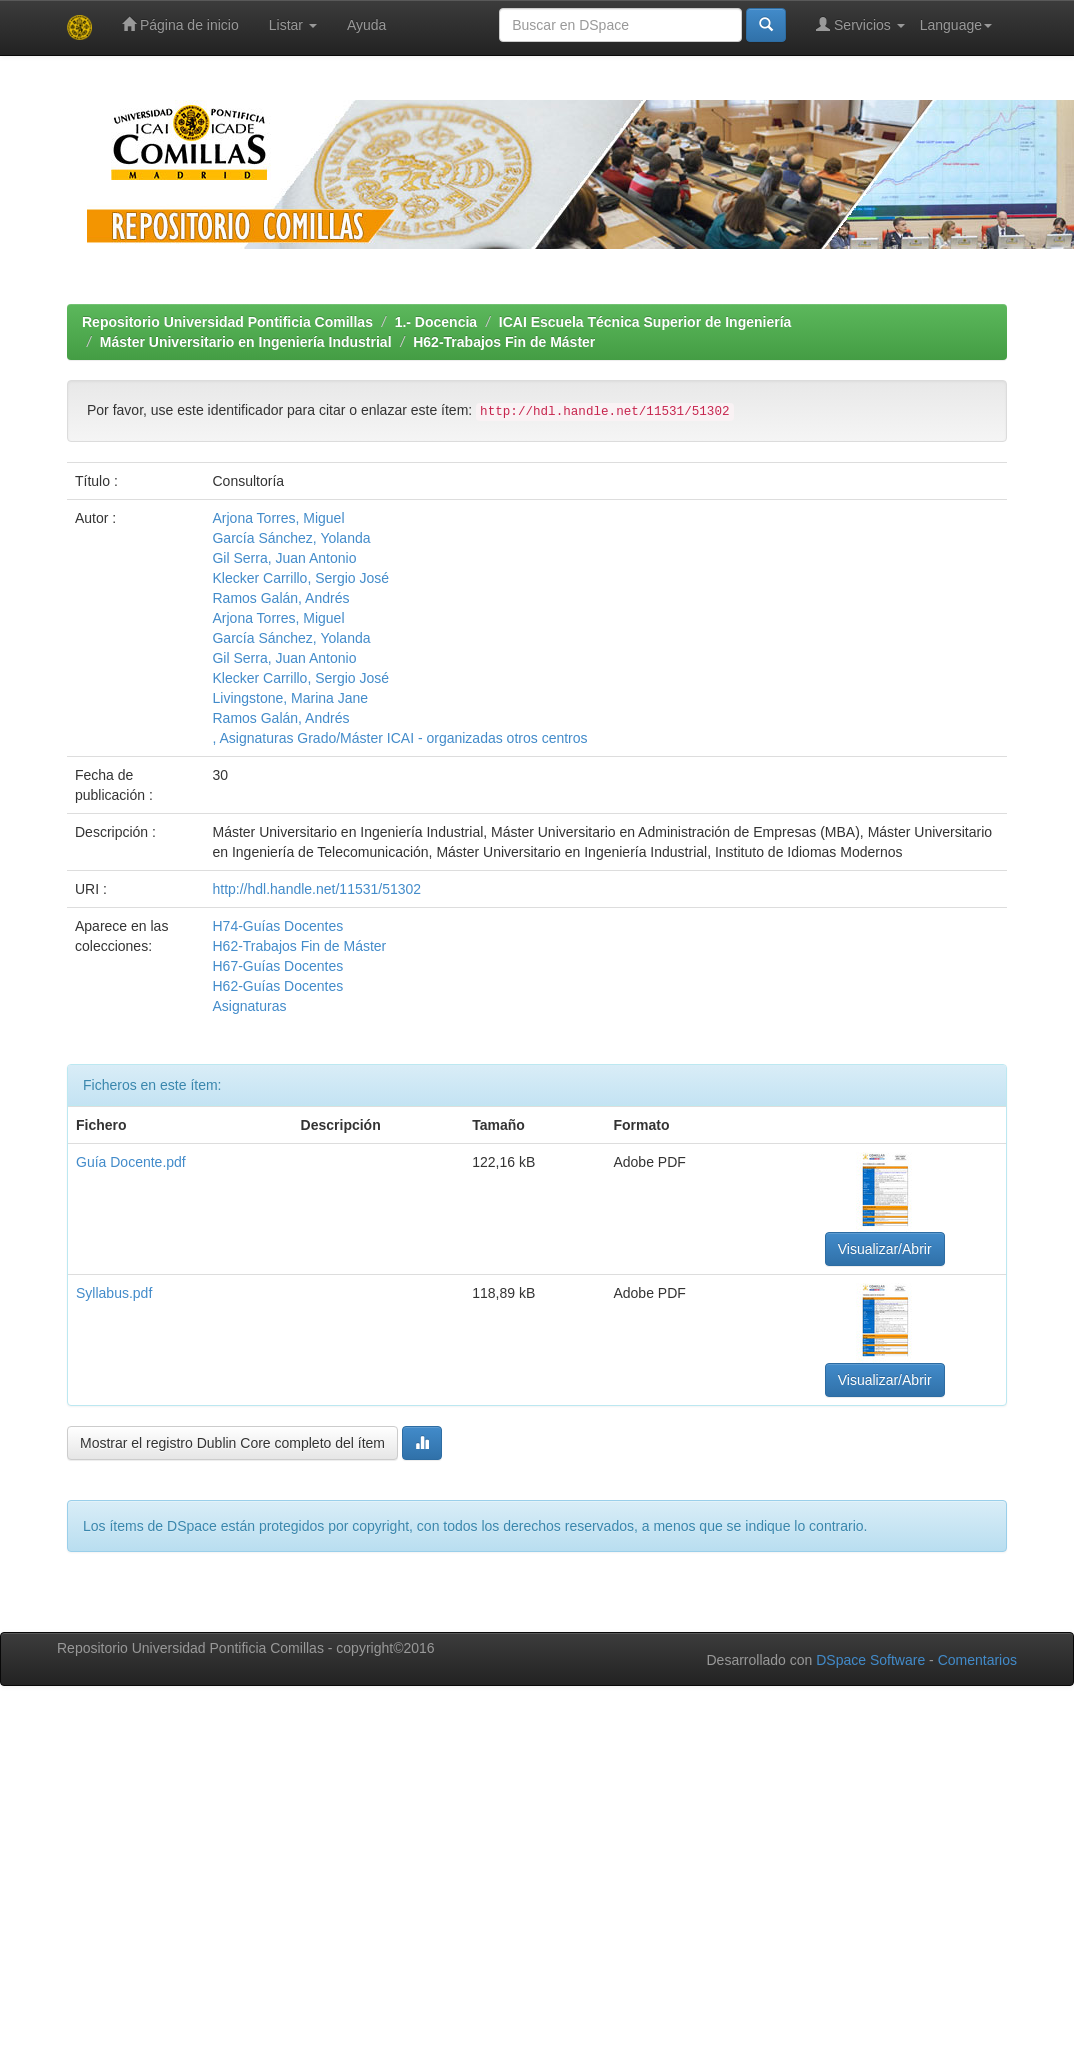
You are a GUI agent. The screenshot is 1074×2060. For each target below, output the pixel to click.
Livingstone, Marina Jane (290, 698)
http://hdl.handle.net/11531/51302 (316, 889)
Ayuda (366, 25)
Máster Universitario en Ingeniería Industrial (246, 342)
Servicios (860, 24)
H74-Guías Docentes (277, 926)
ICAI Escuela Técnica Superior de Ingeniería (645, 322)
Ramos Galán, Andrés (280, 598)
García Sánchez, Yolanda (291, 538)
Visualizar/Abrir (885, 1249)
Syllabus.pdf (114, 1293)
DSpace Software (870, 1660)
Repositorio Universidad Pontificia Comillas (227, 322)
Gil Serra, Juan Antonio (284, 558)
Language (956, 25)
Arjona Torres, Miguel (278, 518)
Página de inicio (180, 24)
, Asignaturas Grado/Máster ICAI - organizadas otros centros (399, 738)
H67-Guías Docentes (277, 966)
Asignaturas (249, 1006)
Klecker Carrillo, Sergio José (300, 578)
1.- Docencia (436, 322)
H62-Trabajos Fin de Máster (504, 342)
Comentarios (977, 1660)
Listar (293, 25)
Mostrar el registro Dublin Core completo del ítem (232, 1443)
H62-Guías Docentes (277, 986)
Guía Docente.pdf (131, 1162)
